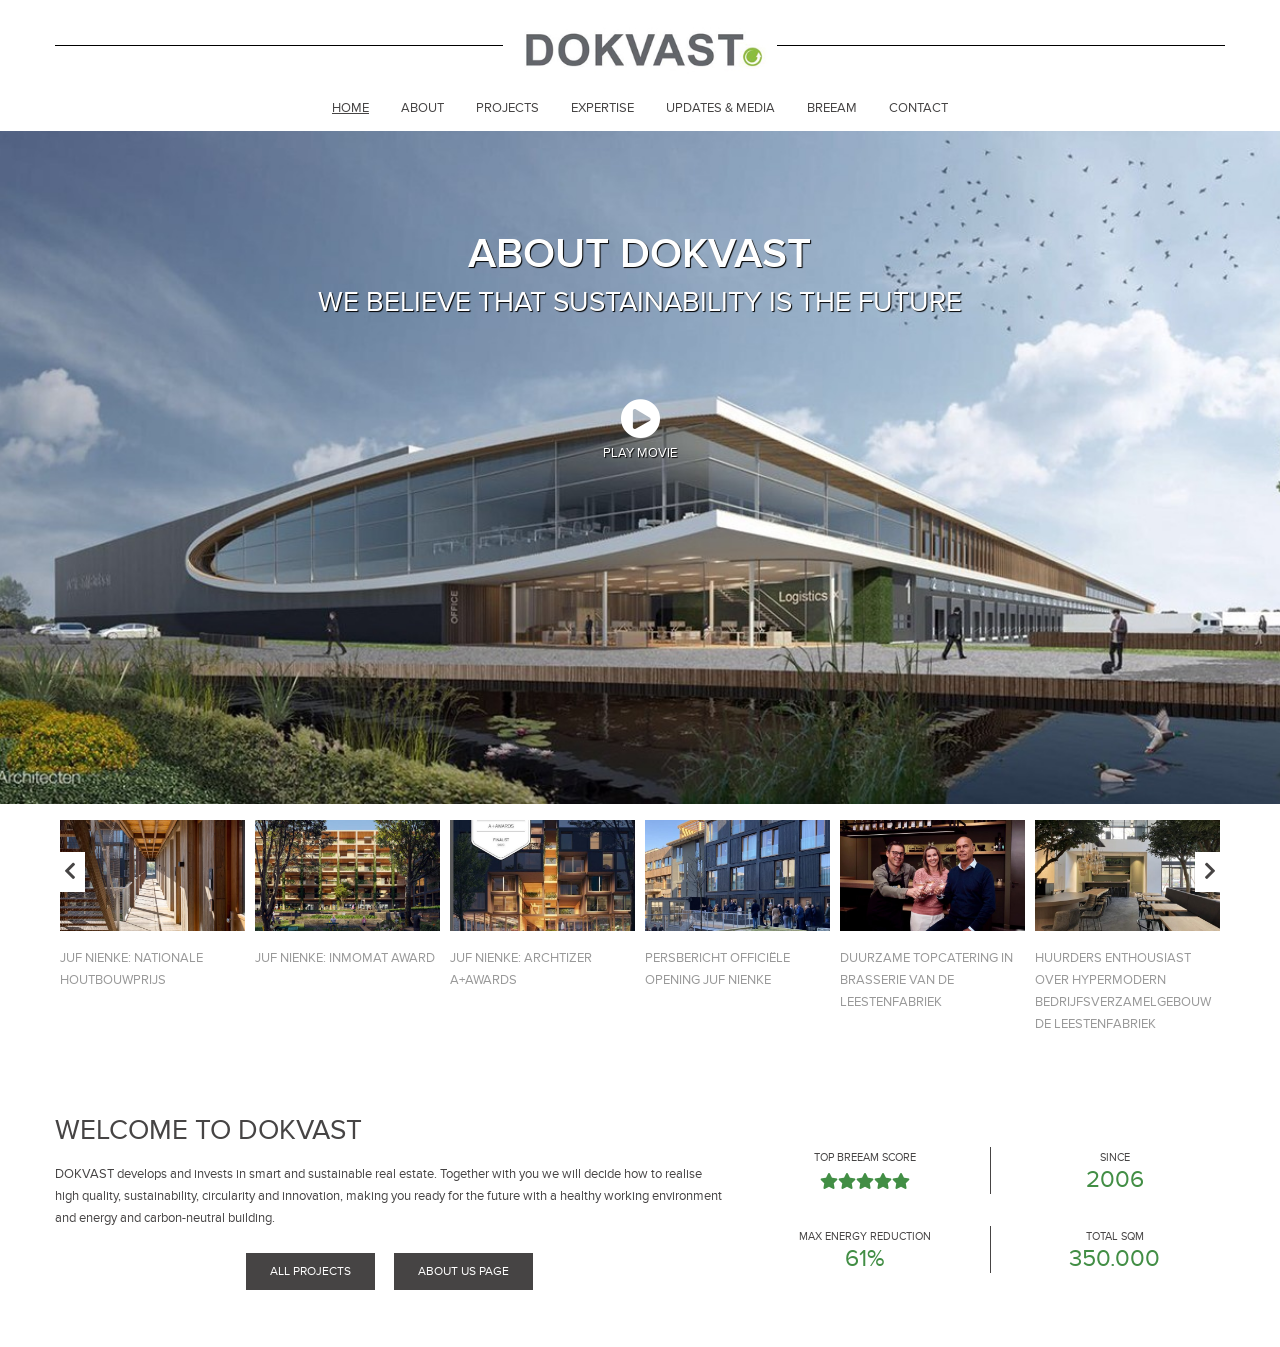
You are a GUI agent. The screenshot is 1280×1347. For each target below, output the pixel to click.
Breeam (832, 108)
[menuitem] (350, 110)
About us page (463, 1271)
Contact (918, 108)
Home (350, 108)
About (422, 108)
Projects (507, 108)
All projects (310, 1271)
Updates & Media (720, 108)
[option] (640, 468)
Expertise (602, 108)
